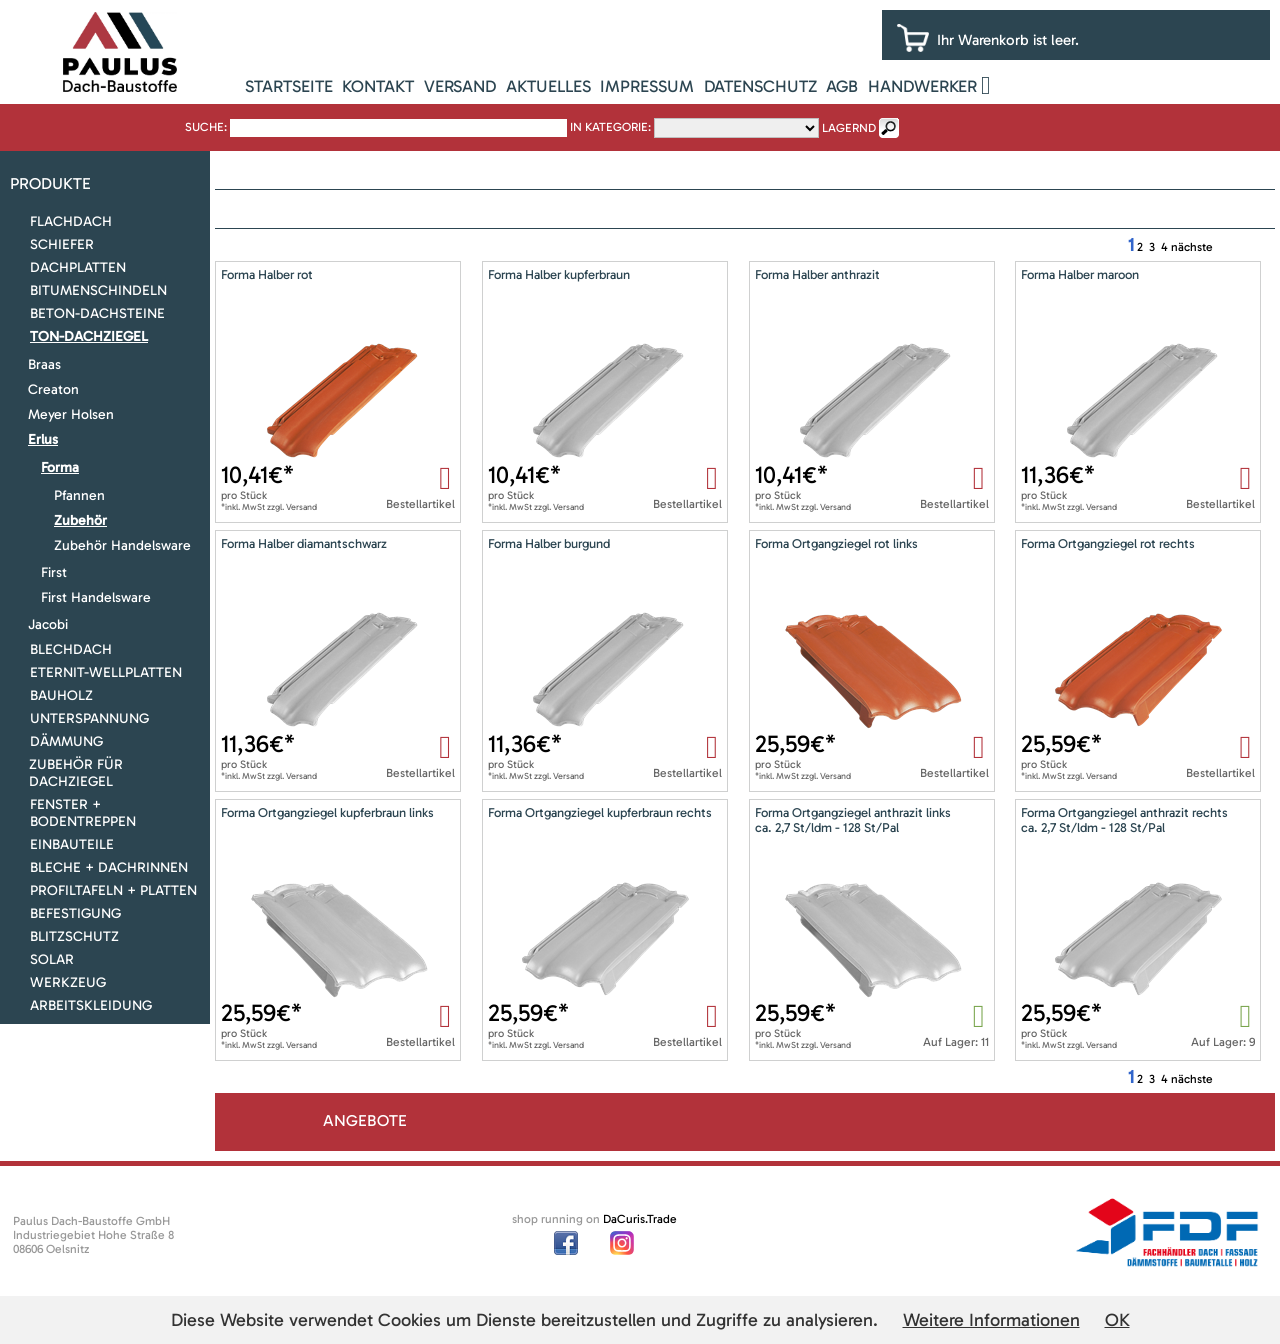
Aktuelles (548, 86)
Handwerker (922, 86)
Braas (44, 364)
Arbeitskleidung (91, 1005)
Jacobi (48, 624)
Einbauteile (72, 844)
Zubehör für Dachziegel (76, 773)
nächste (1192, 247)
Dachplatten (78, 267)
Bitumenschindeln (98, 290)
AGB (842, 86)
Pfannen (79, 495)
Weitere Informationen (991, 1320)
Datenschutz (760, 86)
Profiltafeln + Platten (113, 890)
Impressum (647, 86)
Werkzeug (68, 982)
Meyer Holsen (71, 414)
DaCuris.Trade (640, 1219)
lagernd (849, 128)
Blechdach (71, 649)
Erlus (43, 439)
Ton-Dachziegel (89, 336)
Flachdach (71, 221)
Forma (60, 467)
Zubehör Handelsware (122, 545)
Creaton (53, 389)
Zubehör (80, 520)
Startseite (289, 86)
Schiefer (62, 244)
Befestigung (75, 913)
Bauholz (61, 695)
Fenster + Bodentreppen (83, 813)
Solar (52, 959)
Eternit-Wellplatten (106, 672)
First (54, 572)
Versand (460, 86)
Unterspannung (89, 718)
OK (1117, 1320)
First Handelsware (96, 597)
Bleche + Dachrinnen (109, 867)
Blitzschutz (74, 936)
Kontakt (378, 86)
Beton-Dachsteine (97, 313)
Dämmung (66, 741)
